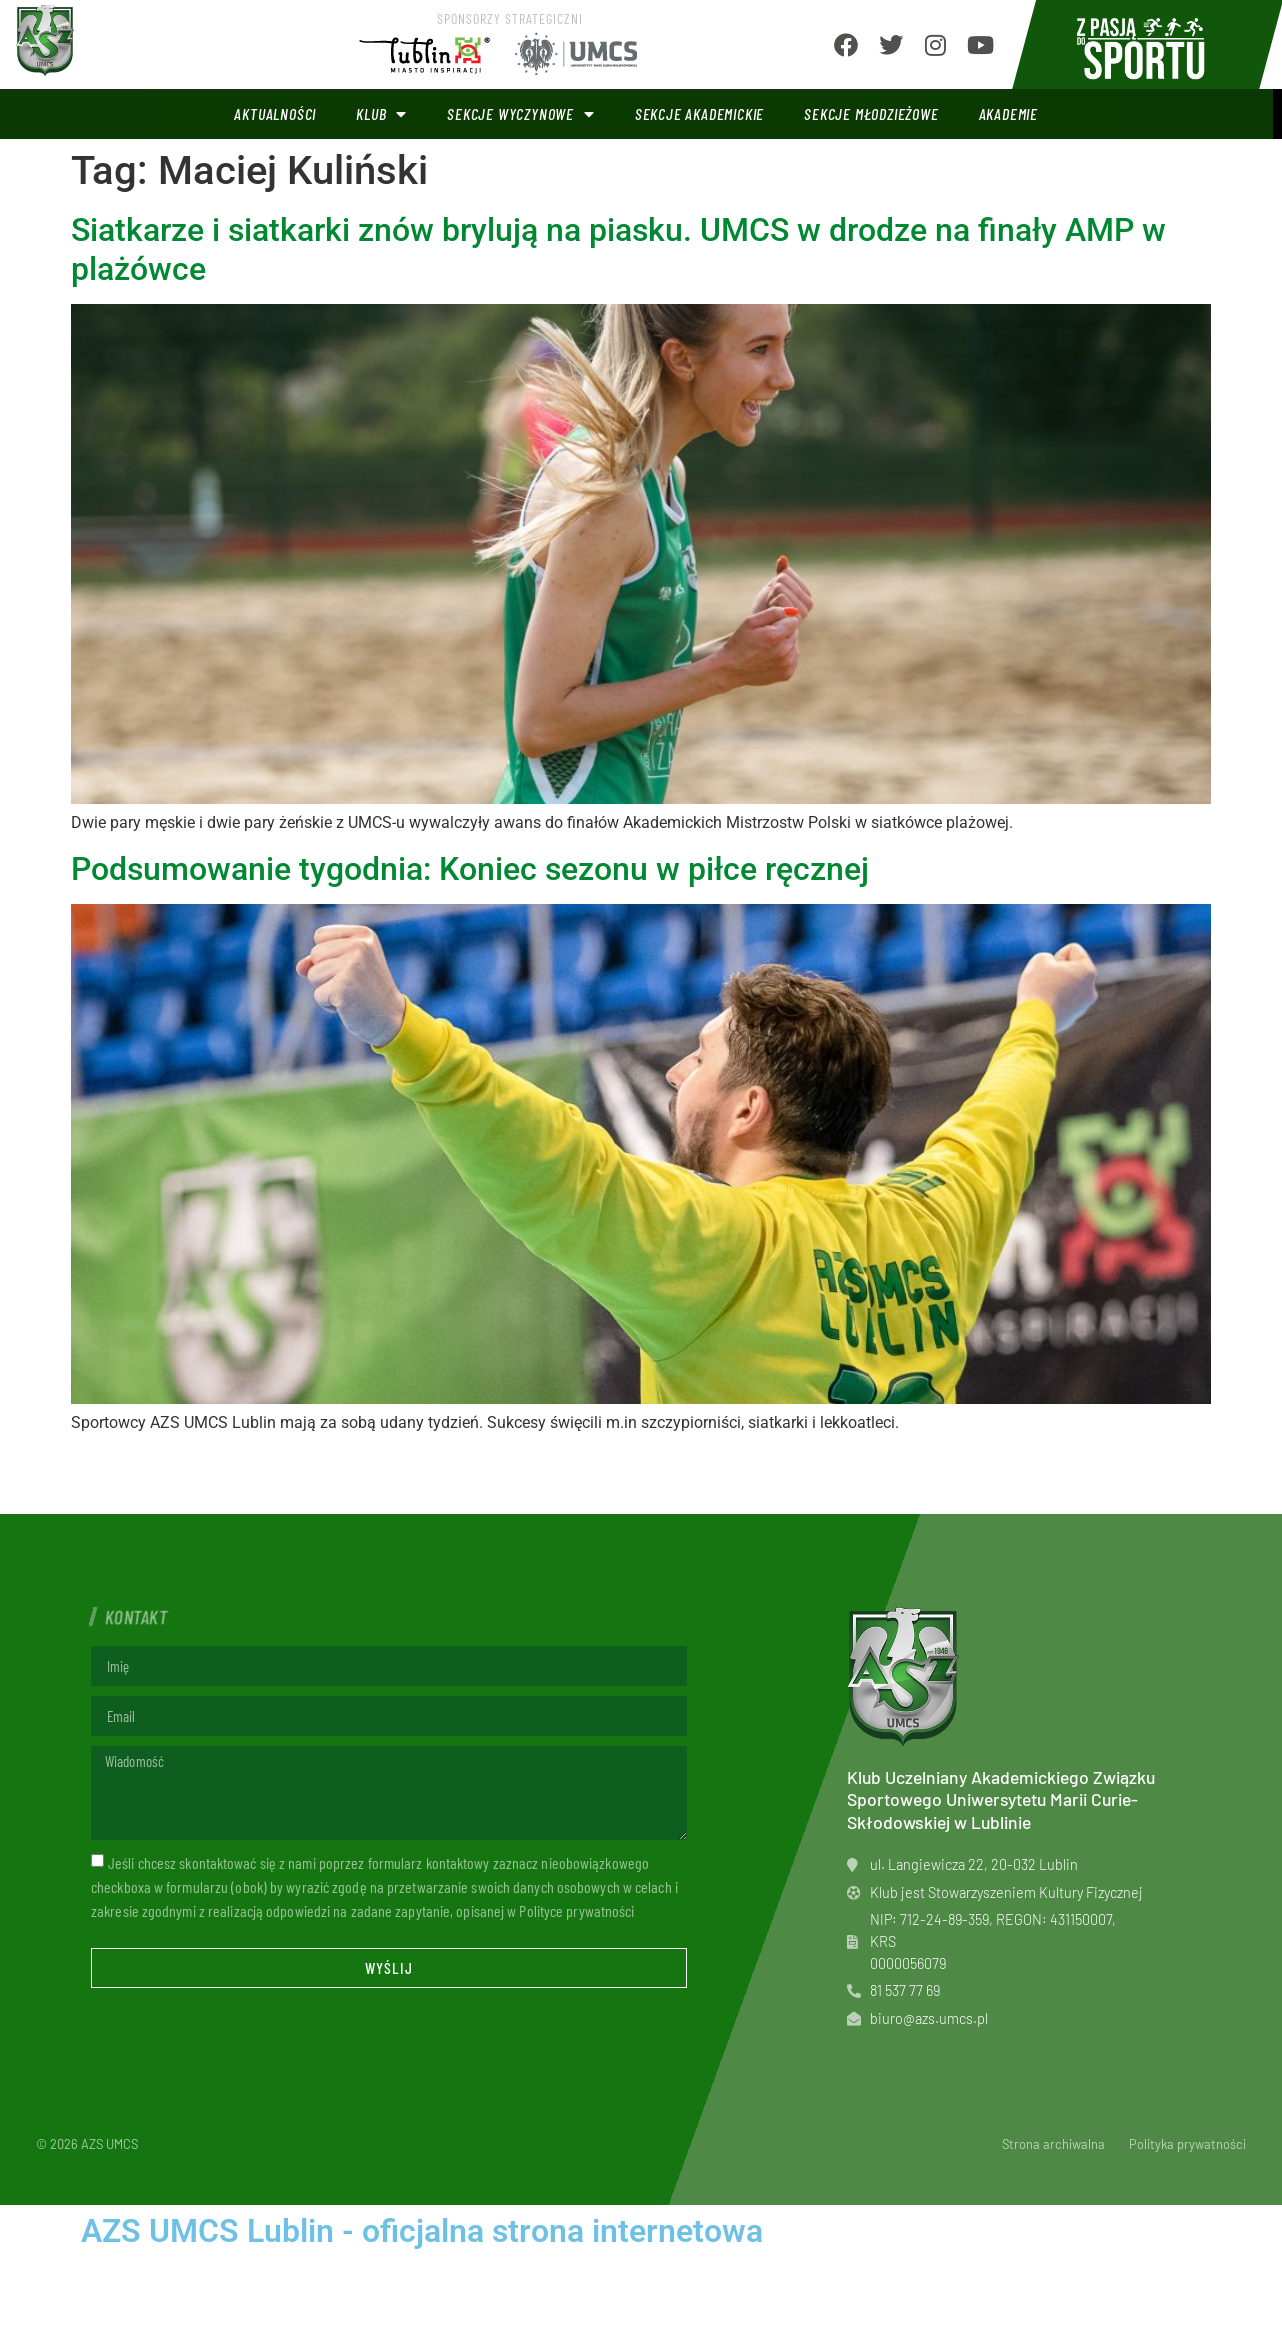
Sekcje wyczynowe (521, 114)
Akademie (1008, 113)
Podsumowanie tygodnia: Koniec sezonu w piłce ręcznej (470, 869)
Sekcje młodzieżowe (871, 113)
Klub (381, 114)
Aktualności (275, 113)
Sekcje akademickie (699, 113)
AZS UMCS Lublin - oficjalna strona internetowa (422, 2231)
